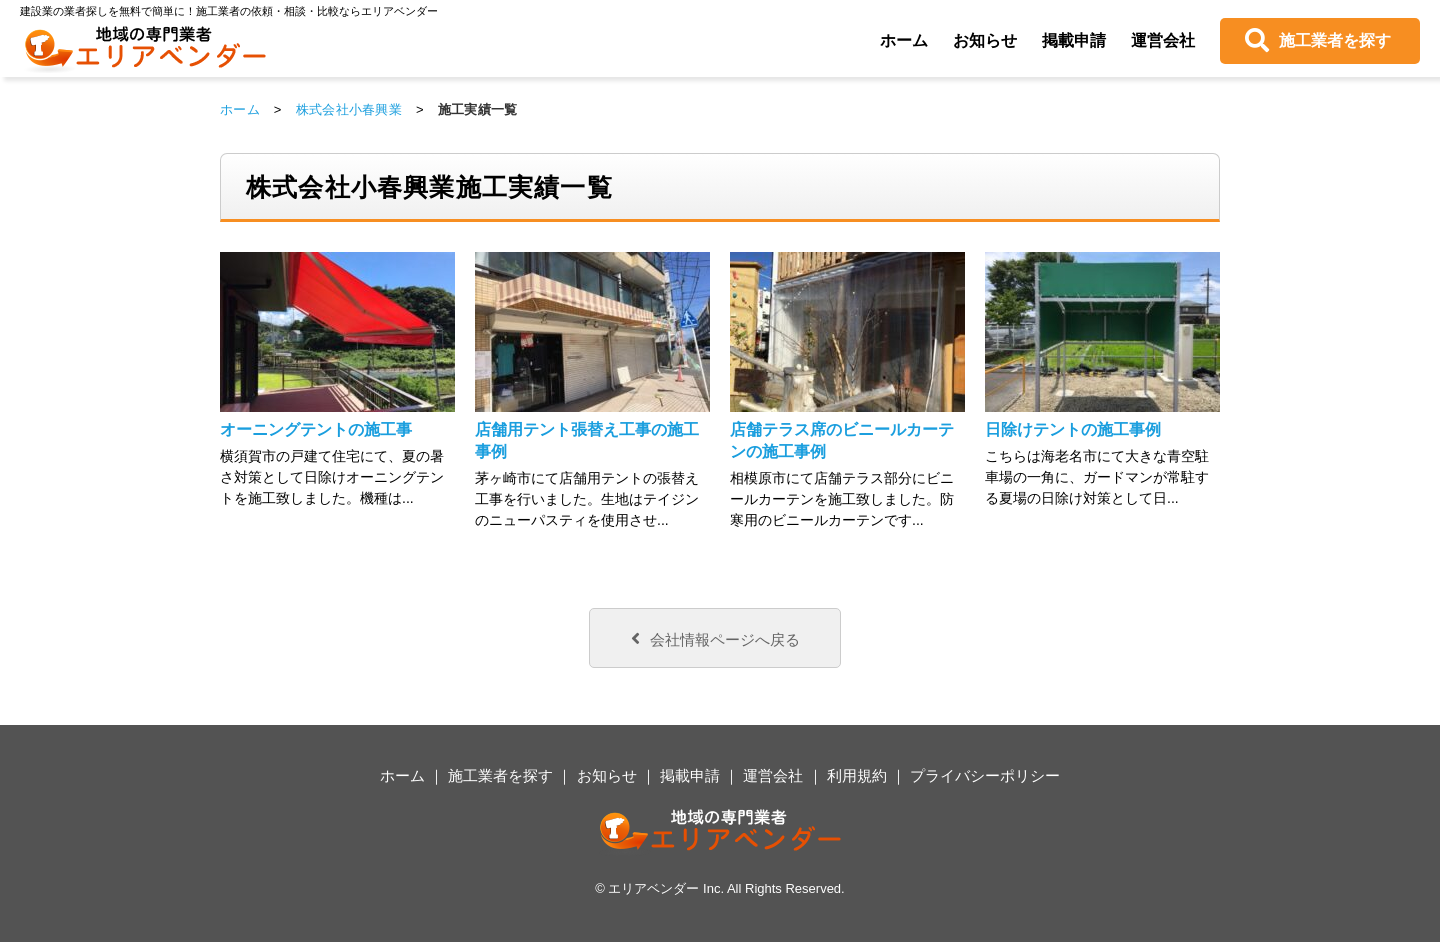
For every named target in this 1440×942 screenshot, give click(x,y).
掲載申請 (1074, 40)
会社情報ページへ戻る (715, 638)
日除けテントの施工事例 (1073, 429)
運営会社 (1163, 40)
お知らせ (985, 40)
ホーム (904, 40)
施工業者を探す (1335, 40)
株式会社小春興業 (349, 109)
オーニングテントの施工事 (316, 429)
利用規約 (857, 775)
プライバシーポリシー (985, 775)
